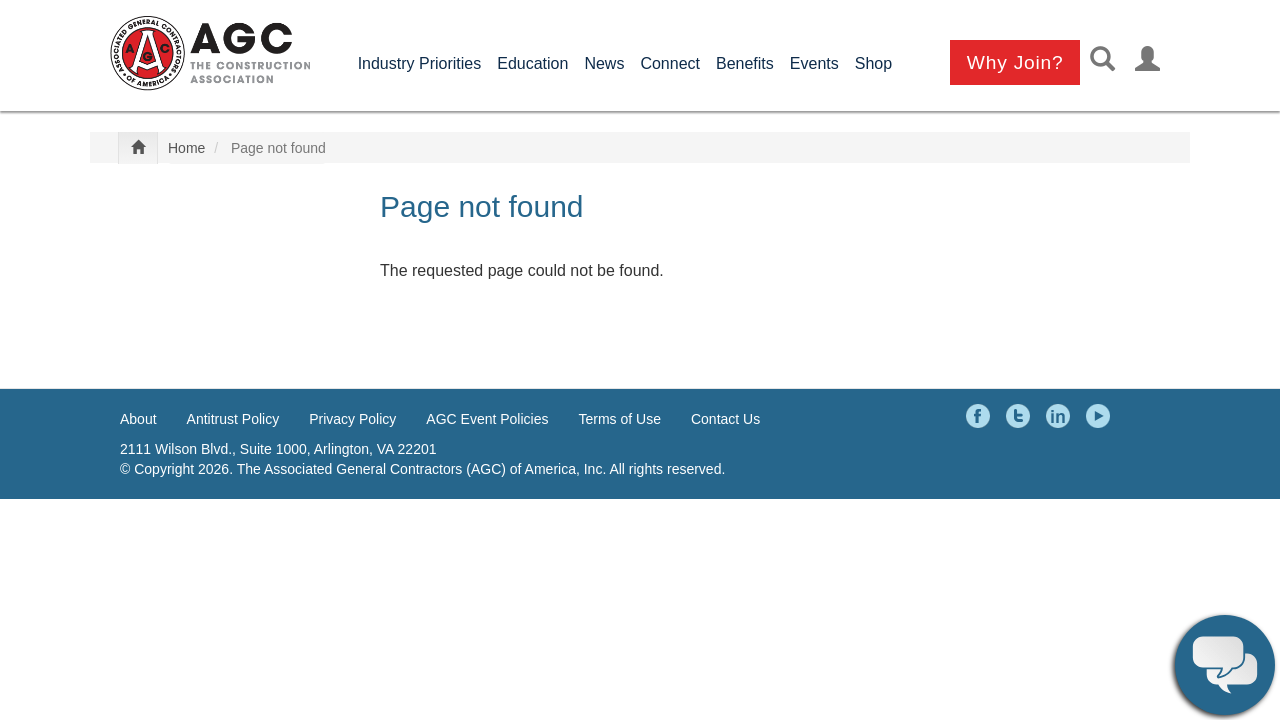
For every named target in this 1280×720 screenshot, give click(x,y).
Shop (873, 63)
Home (186, 148)
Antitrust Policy (233, 419)
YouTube (1101, 416)
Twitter (1021, 416)
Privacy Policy (352, 419)
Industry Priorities (420, 63)
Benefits (745, 63)
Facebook (981, 416)
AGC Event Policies (487, 419)
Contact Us (725, 419)
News (604, 63)
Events (814, 63)
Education (532, 63)
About (138, 419)
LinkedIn (1061, 416)
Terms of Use (620, 419)
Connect (670, 63)
